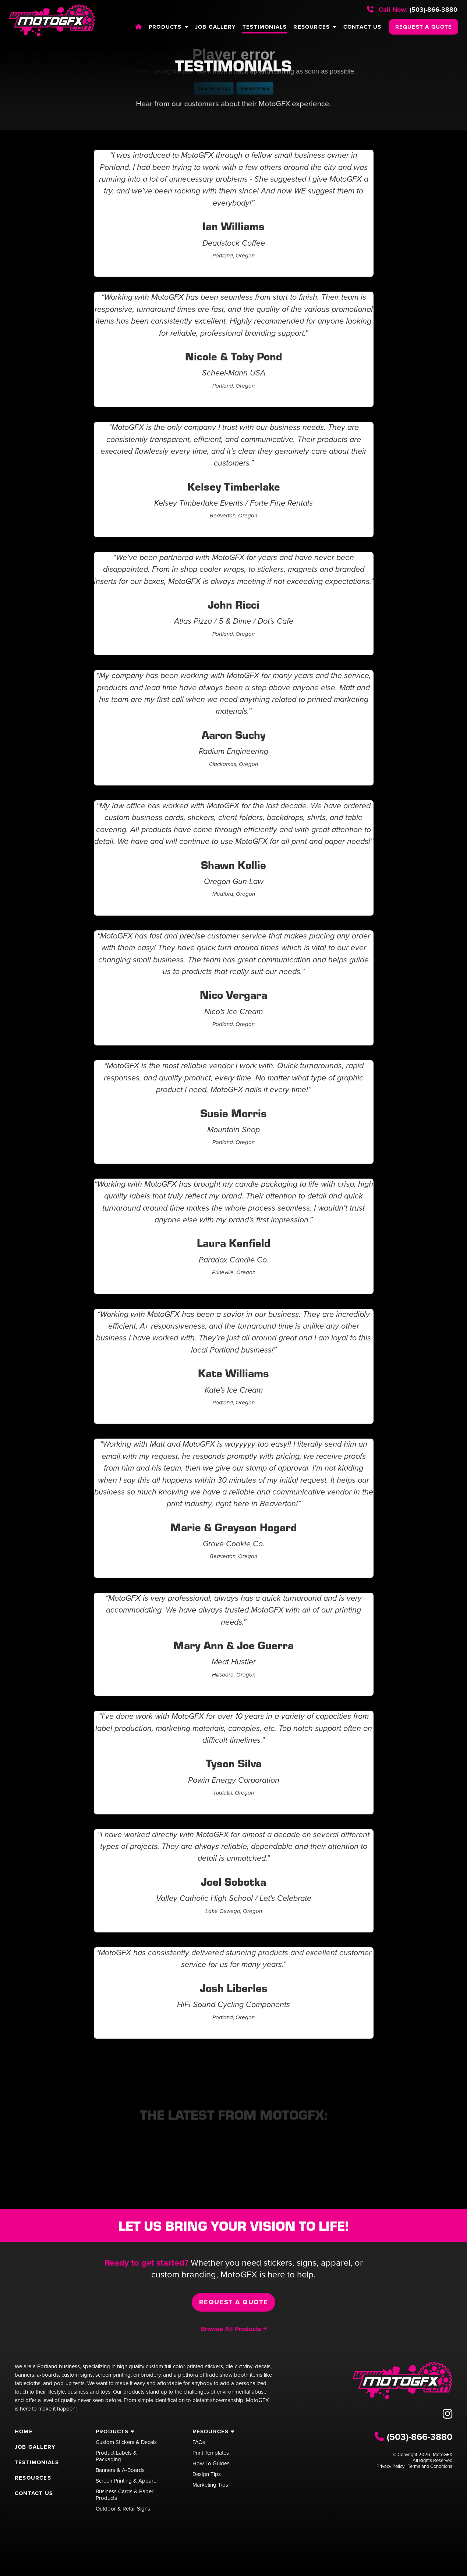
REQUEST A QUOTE (423, 27)
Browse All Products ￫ (233, 2329)
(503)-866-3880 (412, 9)
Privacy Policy (390, 2466)
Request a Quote (233, 2302)
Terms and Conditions (430, 2466)
